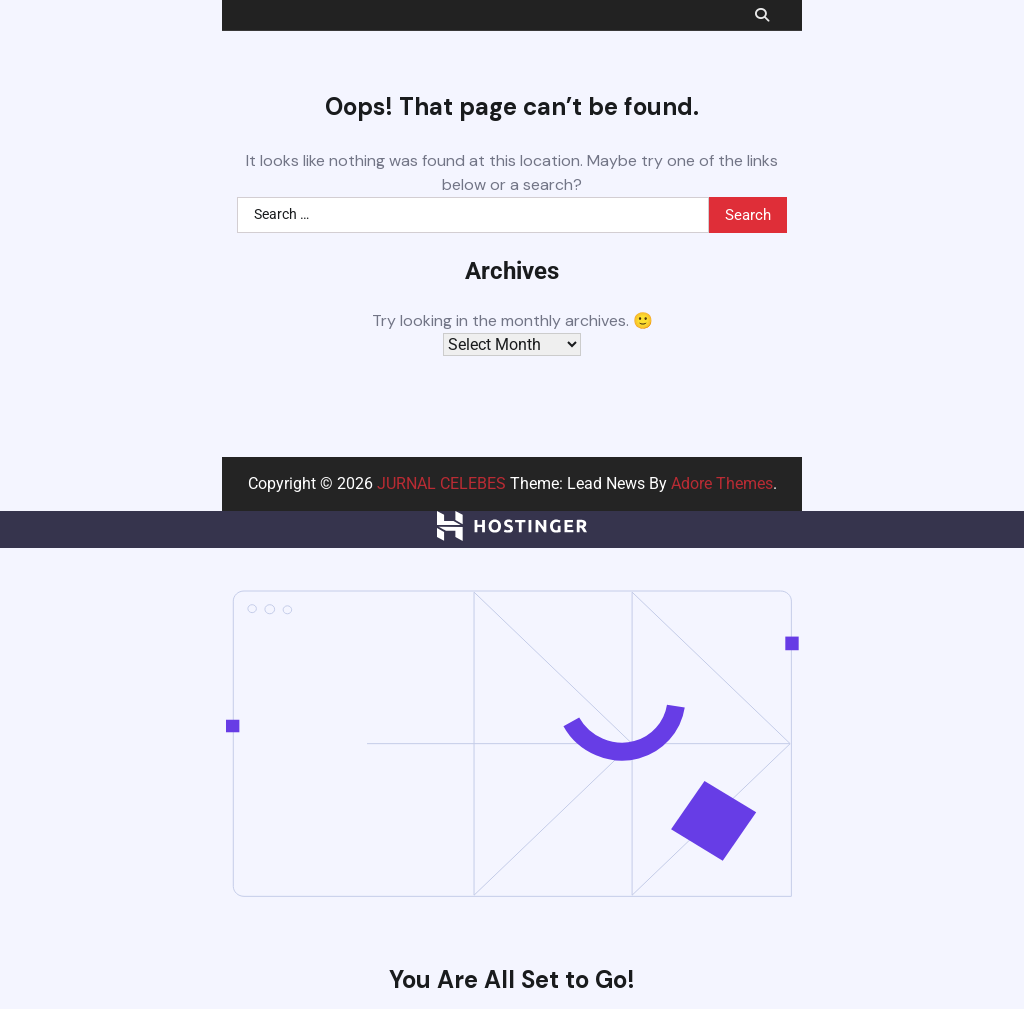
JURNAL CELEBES (441, 483)
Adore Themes (722, 483)
